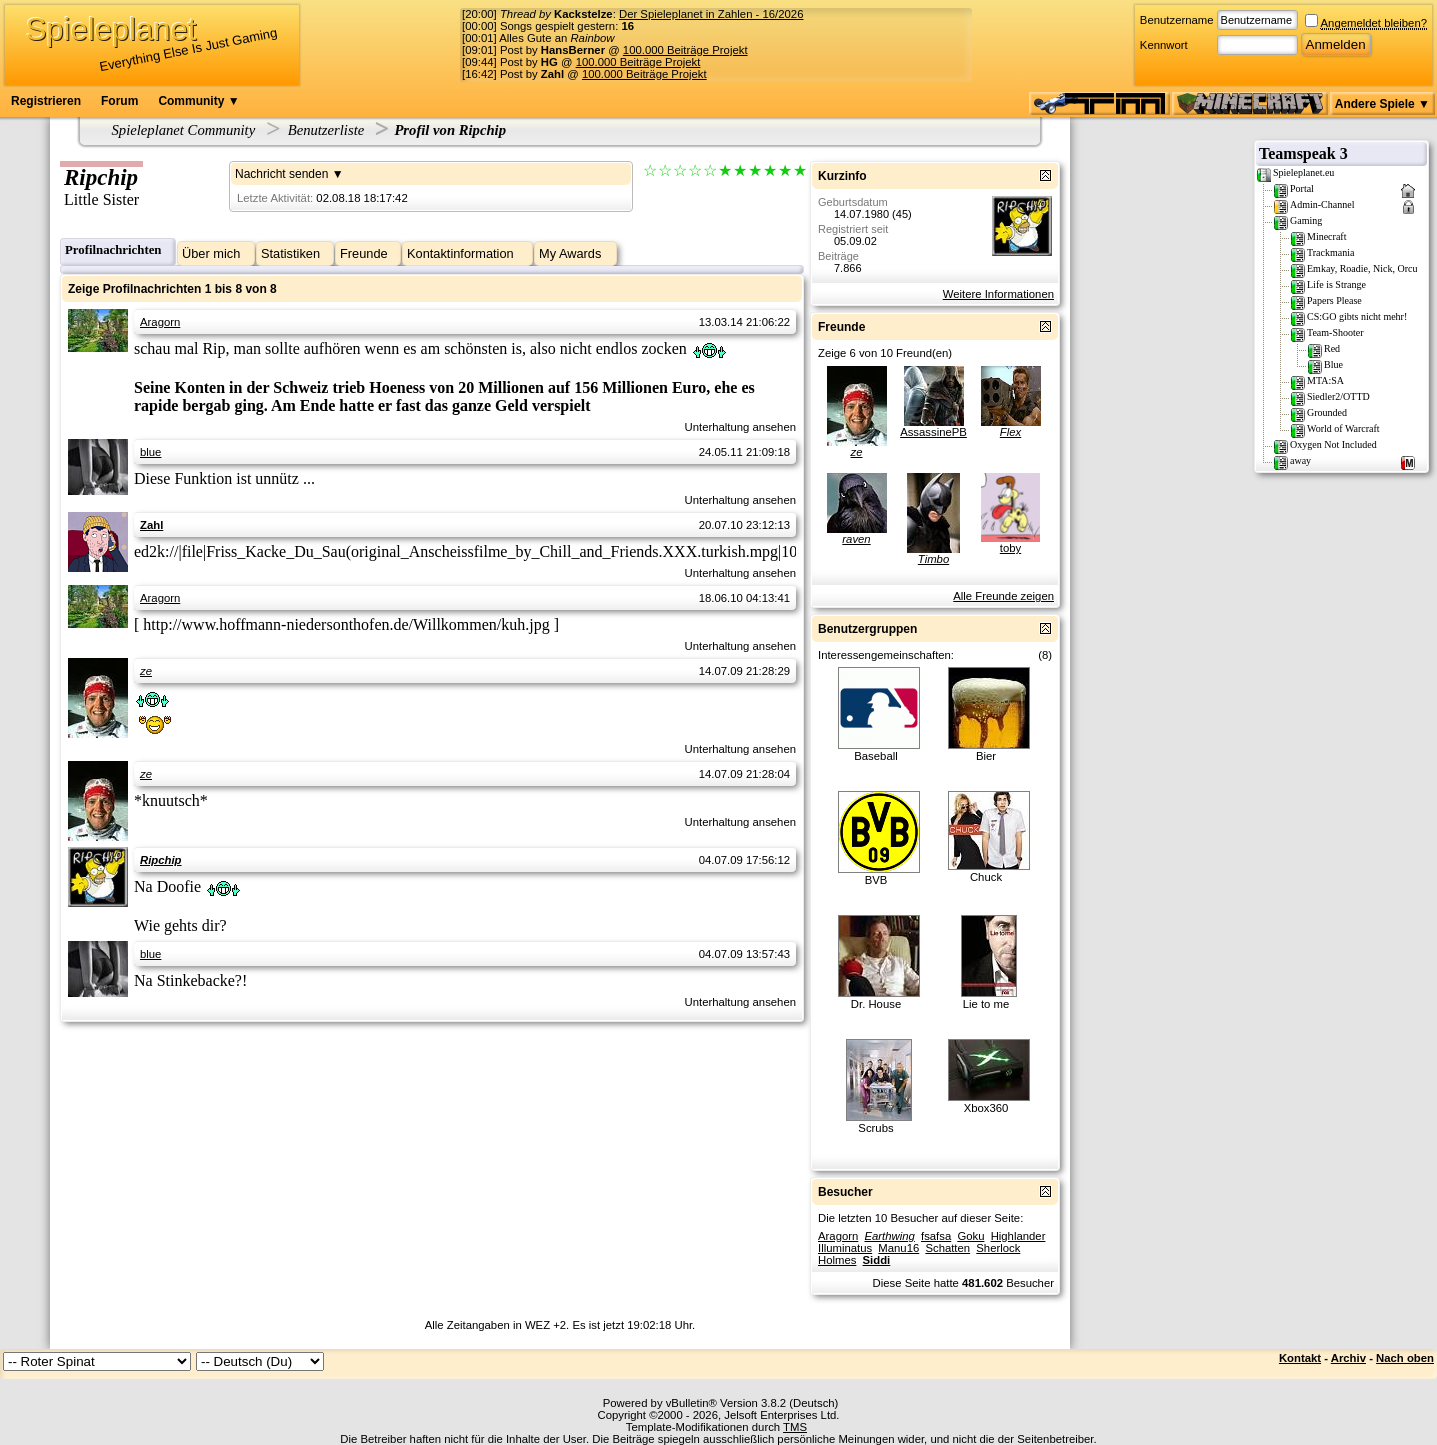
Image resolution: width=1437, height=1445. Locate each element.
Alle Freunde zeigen (1003, 596)
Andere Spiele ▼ (1382, 104)
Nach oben (1405, 1358)
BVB (876, 880)
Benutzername (1177, 20)
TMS (795, 1427)
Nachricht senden (281, 174)
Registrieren (46, 101)
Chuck (986, 877)
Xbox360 (986, 1108)
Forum (119, 101)
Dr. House (876, 1004)
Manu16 (898, 1248)
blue (150, 452)
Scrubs (875, 1128)
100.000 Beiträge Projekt (685, 50)
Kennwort (1164, 45)
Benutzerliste (326, 130)
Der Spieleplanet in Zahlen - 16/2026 (711, 14)
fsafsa (936, 1236)
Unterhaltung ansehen (740, 427)
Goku (970, 1236)
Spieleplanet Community (184, 130)
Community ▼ (198, 101)
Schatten (947, 1248)
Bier (986, 756)
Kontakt (1300, 1358)
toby (1010, 548)
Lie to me (986, 1004)
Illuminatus (845, 1248)
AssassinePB (933, 432)
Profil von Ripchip (450, 130)
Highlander (1018, 1236)
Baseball (875, 756)
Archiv (1348, 1358)
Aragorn (160, 322)
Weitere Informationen (998, 294)
